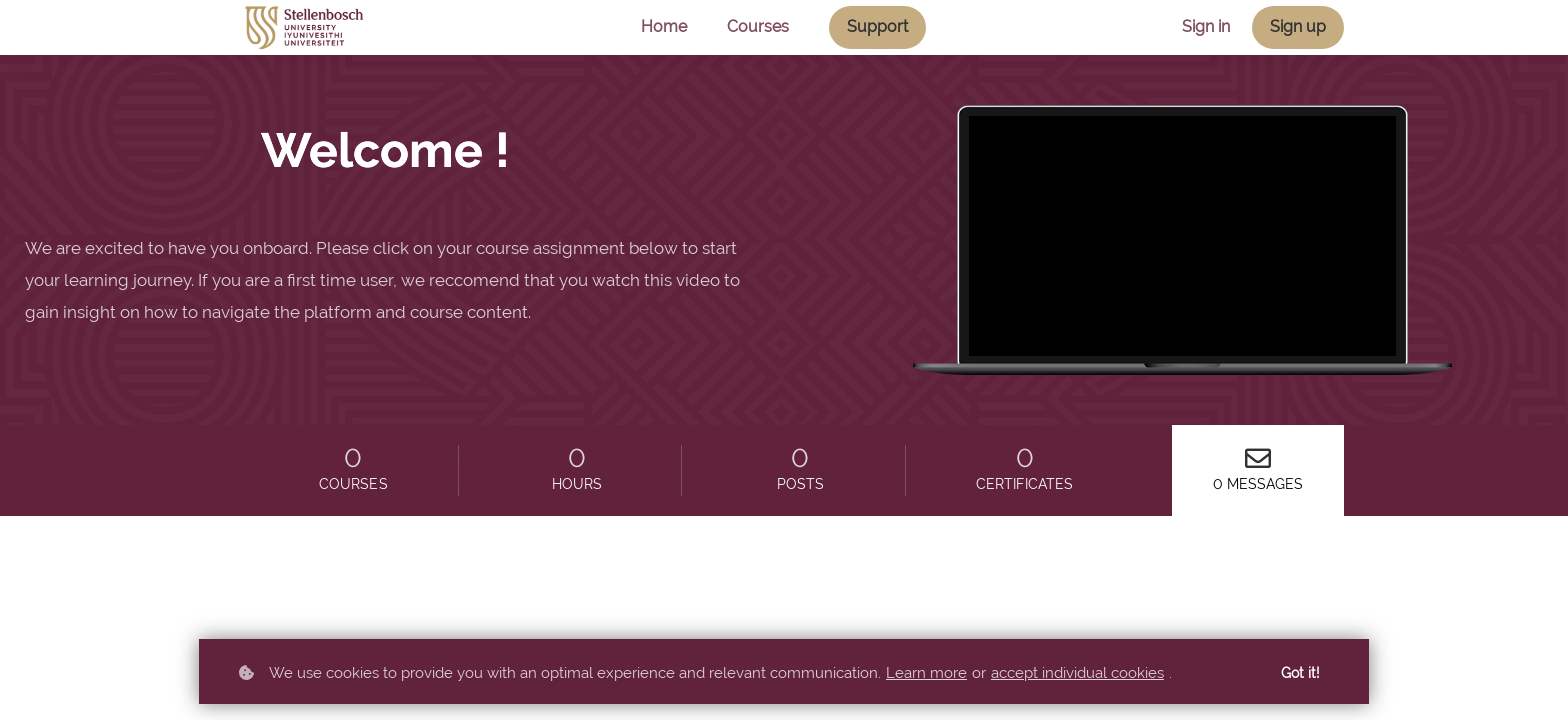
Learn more (926, 673)
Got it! (1300, 673)
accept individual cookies (1077, 673)
